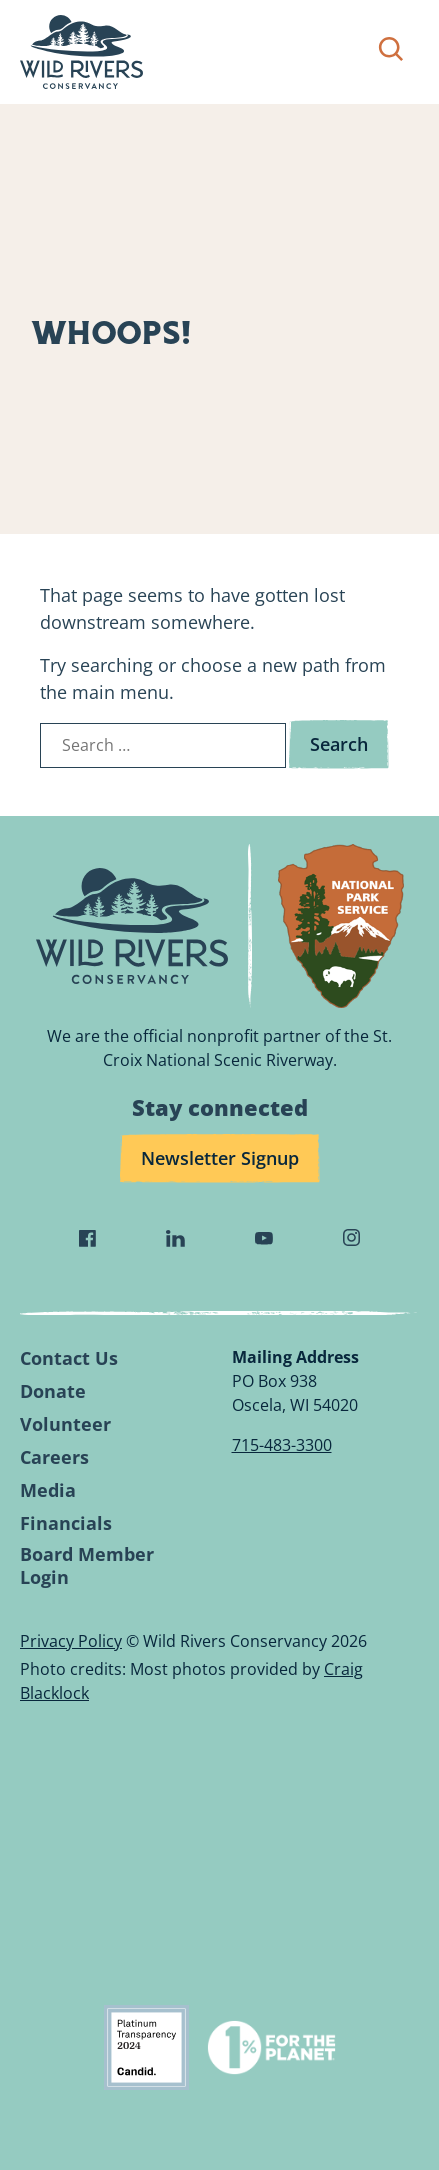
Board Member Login (87, 1566)
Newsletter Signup (220, 1158)
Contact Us (69, 1358)
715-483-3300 (282, 1445)
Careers (54, 1457)
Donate (53, 1391)
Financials (66, 1523)
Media (48, 1490)
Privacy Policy (71, 1641)
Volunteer (65, 1424)
